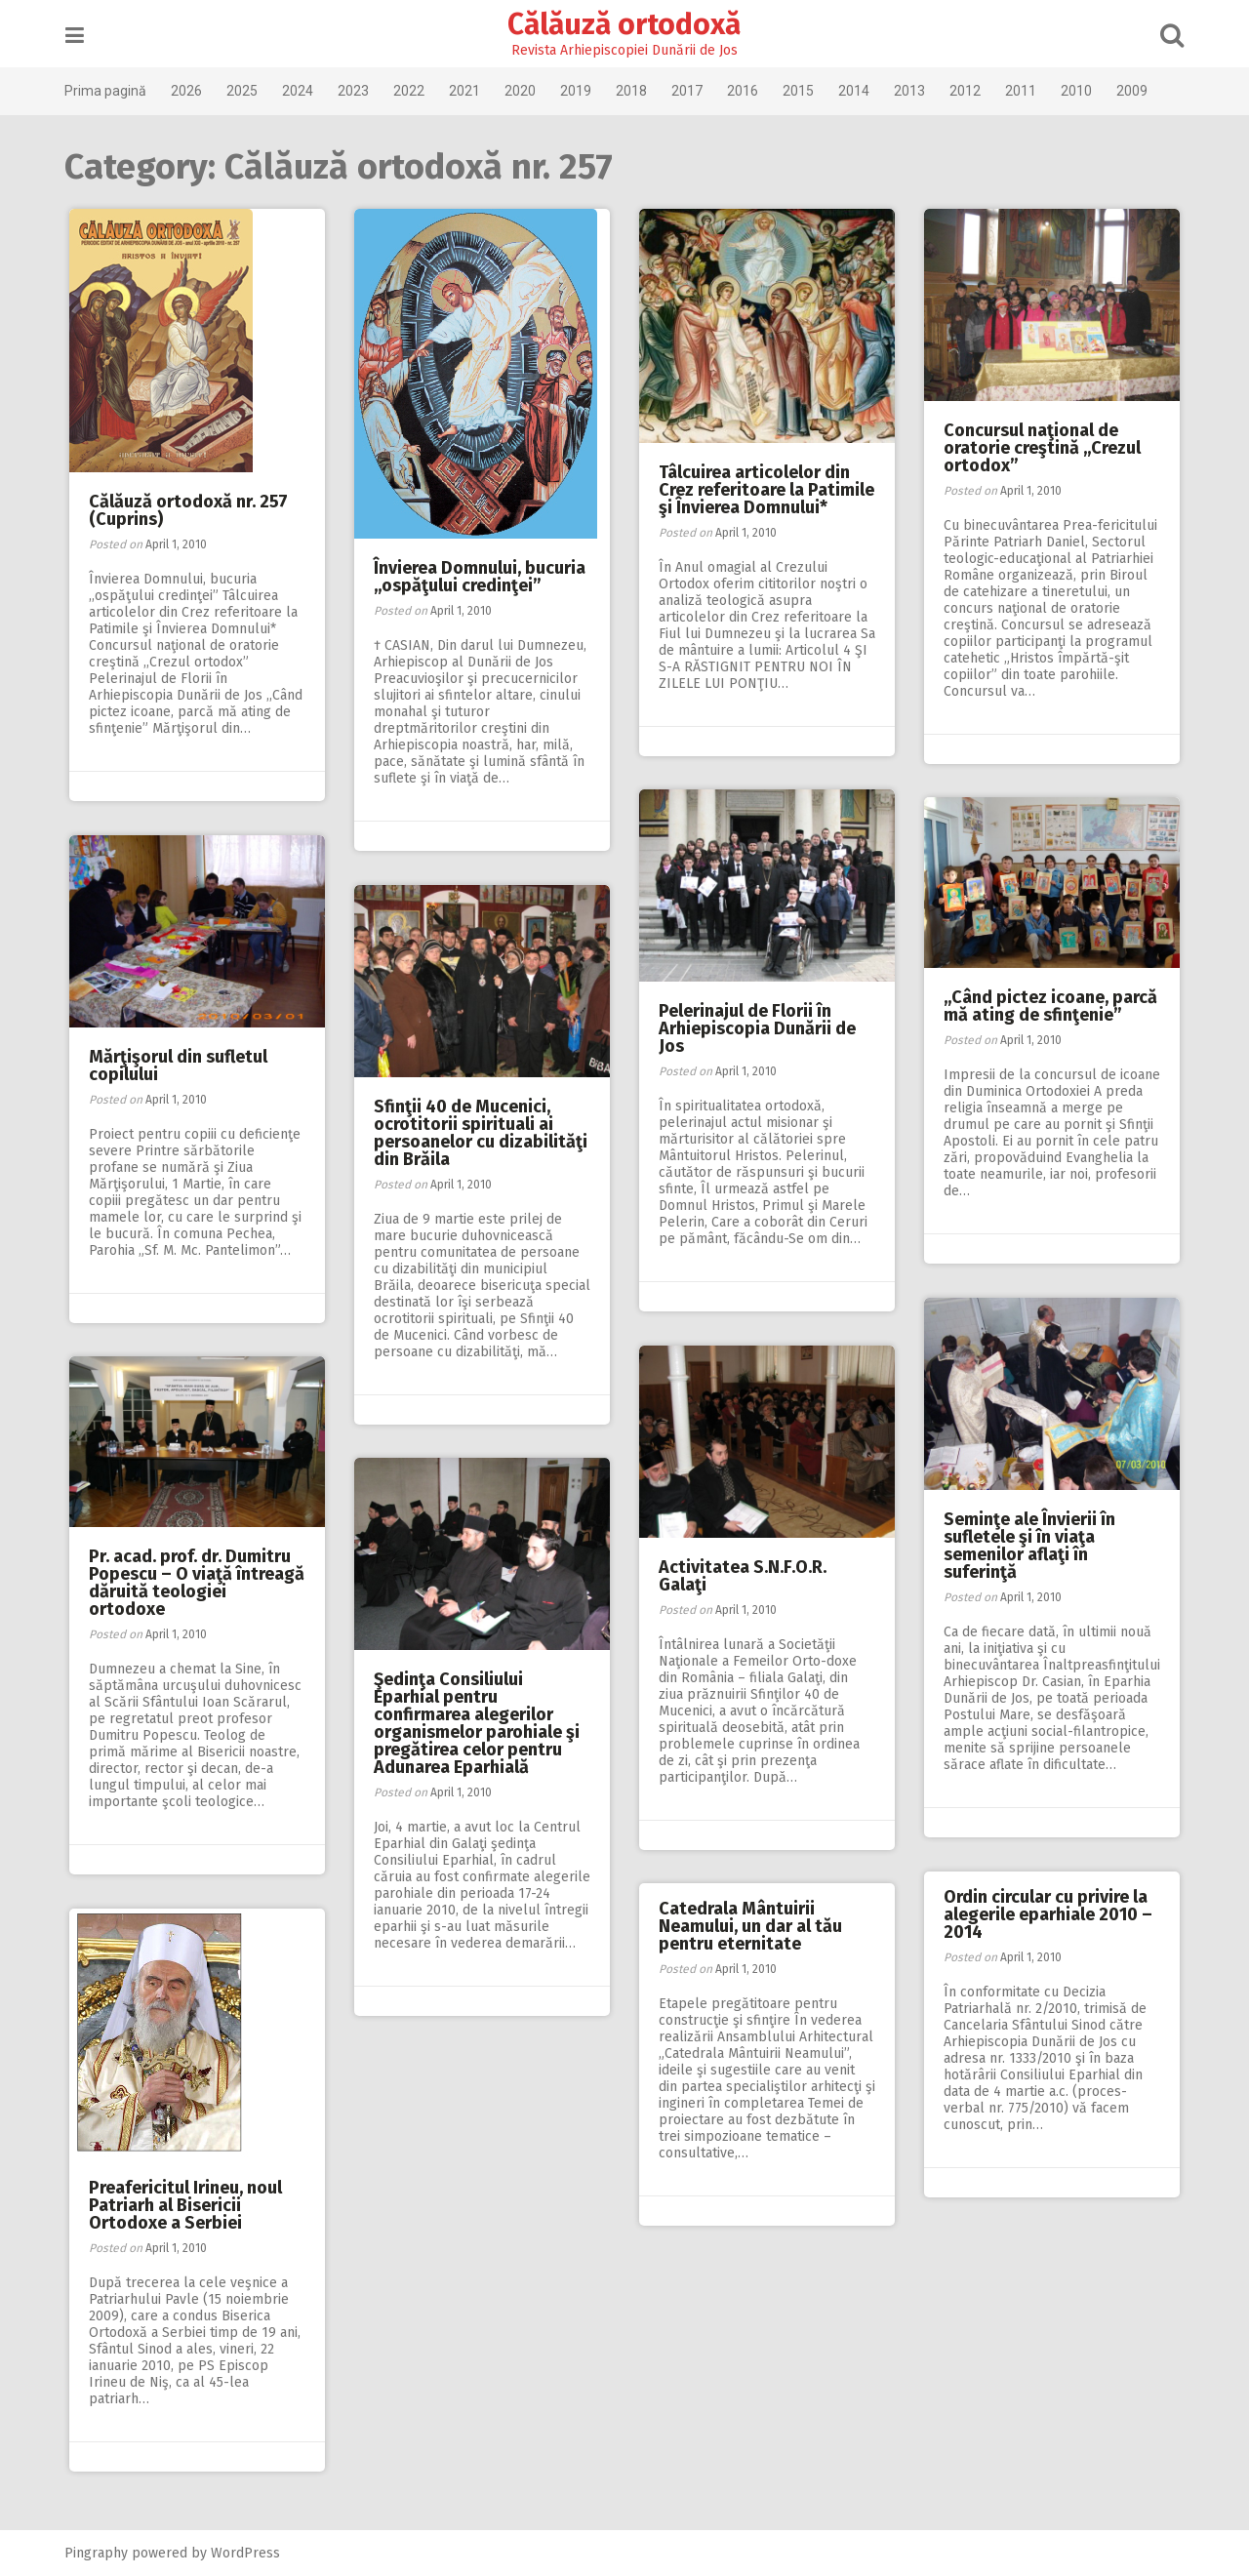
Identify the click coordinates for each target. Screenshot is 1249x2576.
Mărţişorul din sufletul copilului (178, 1065)
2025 (245, 91)
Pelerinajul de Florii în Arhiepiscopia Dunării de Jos (757, 1028)
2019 (578, 91)
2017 (689, 91)
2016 (745, 91)
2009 (1134, 91)
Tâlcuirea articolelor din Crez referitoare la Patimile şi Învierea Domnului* (766, 490)
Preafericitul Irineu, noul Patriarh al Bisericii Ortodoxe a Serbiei (185, 2205)
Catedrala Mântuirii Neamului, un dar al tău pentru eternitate (750, 1926)
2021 (467, 91)
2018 (634, 91)
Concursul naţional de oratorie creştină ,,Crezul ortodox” (1042, 448)
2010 (1079, 91)
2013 (912, 91)
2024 (300, 91)
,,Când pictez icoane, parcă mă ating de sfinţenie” (1050, 1006)
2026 (189, 91)
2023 (356, 91)
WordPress (248, 2553)
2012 (968, 91)
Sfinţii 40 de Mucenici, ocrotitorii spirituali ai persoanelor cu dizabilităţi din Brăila (480, 1133)
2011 (1023, 91)
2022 (411, 91)
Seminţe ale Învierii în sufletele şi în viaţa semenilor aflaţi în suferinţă (1029, 1546)
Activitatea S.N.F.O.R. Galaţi (742, 1575)
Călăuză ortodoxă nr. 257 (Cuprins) (188, 510)
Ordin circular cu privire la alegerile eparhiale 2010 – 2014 (1048, 1914)
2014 (856, 91)
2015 (801, 91)
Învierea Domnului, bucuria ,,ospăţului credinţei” (479, 576)
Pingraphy (99, 2553)
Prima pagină (108, 91)
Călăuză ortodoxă (625, 24)
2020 (523, 91)
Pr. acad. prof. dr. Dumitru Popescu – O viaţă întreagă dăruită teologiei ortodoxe (196, 1583)
